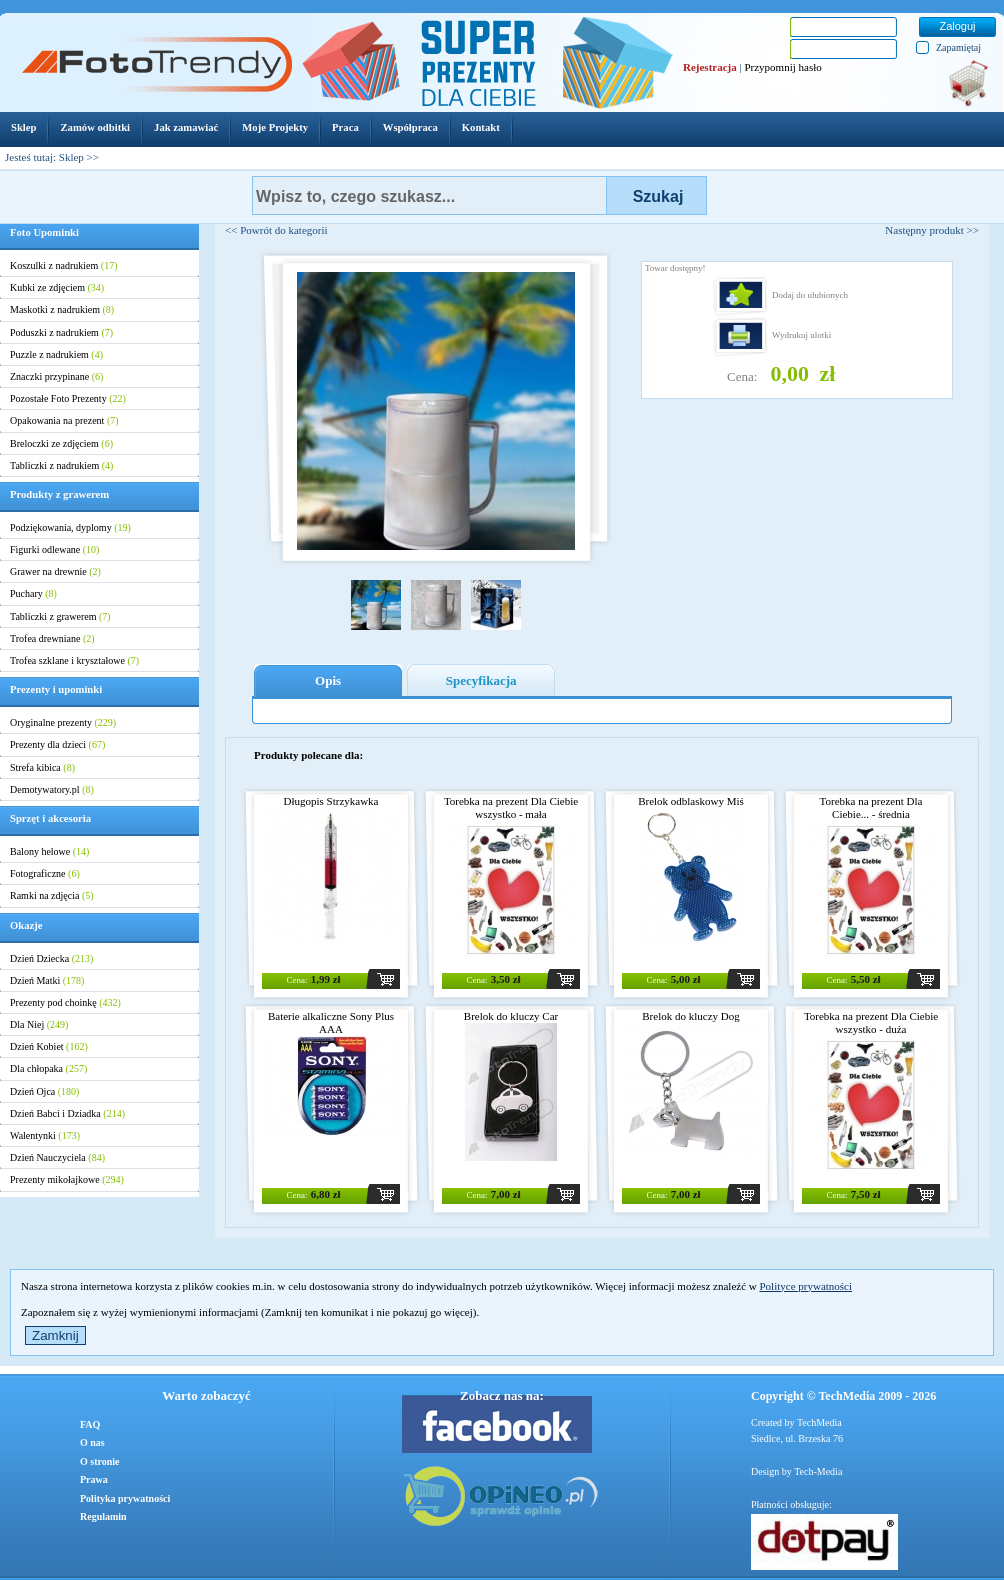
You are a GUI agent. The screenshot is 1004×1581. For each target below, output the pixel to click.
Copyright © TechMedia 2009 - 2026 (843, 1396)
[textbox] (429, 195)
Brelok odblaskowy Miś (691, 801)
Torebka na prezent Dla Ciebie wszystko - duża (871, 1022)
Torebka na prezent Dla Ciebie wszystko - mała (511, 807)
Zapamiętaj (958, 47)
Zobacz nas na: (502, 1395)
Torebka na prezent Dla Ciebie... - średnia (871, 807)
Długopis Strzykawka (330, 801)
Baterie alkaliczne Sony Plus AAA (331, 1022)
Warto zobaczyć (206, 1395)
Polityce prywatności (805, 1286)
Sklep (71, 157)
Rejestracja (710, 67)
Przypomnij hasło (782, 67)
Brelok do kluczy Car (511, 1016)
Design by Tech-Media (796, 1471)
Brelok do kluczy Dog (690, 1016)
